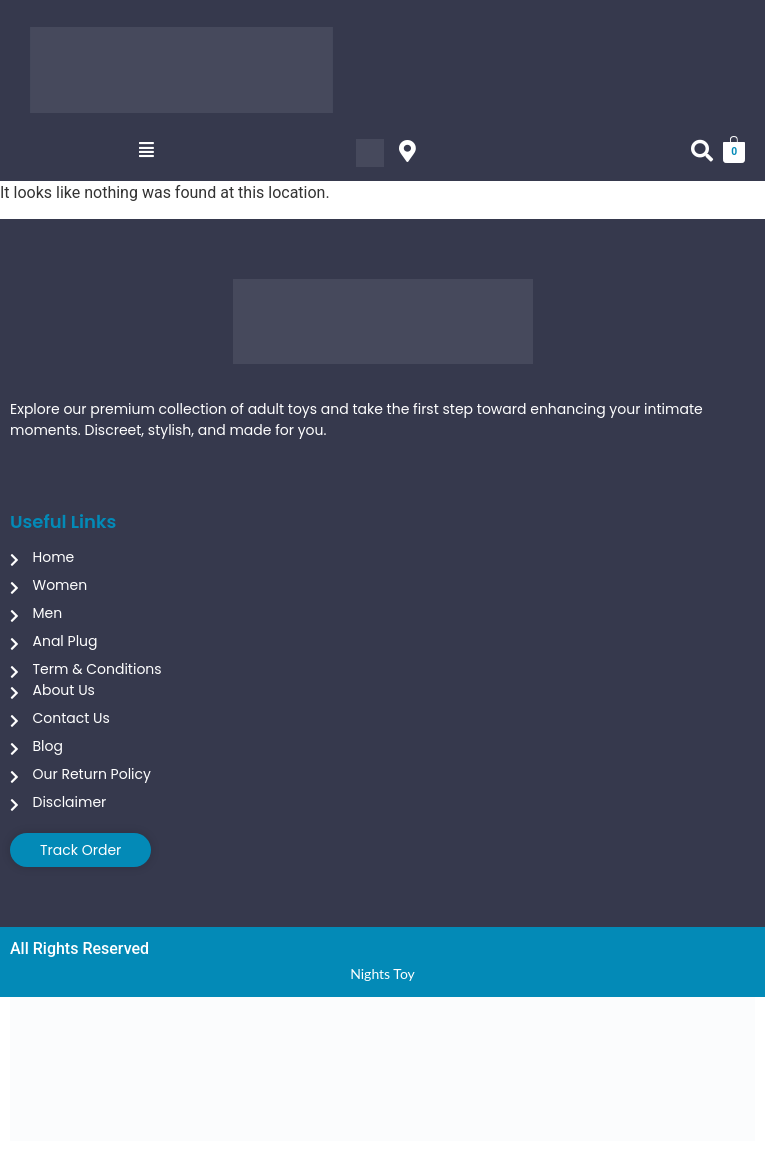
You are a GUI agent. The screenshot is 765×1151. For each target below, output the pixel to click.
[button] (146, 150)
